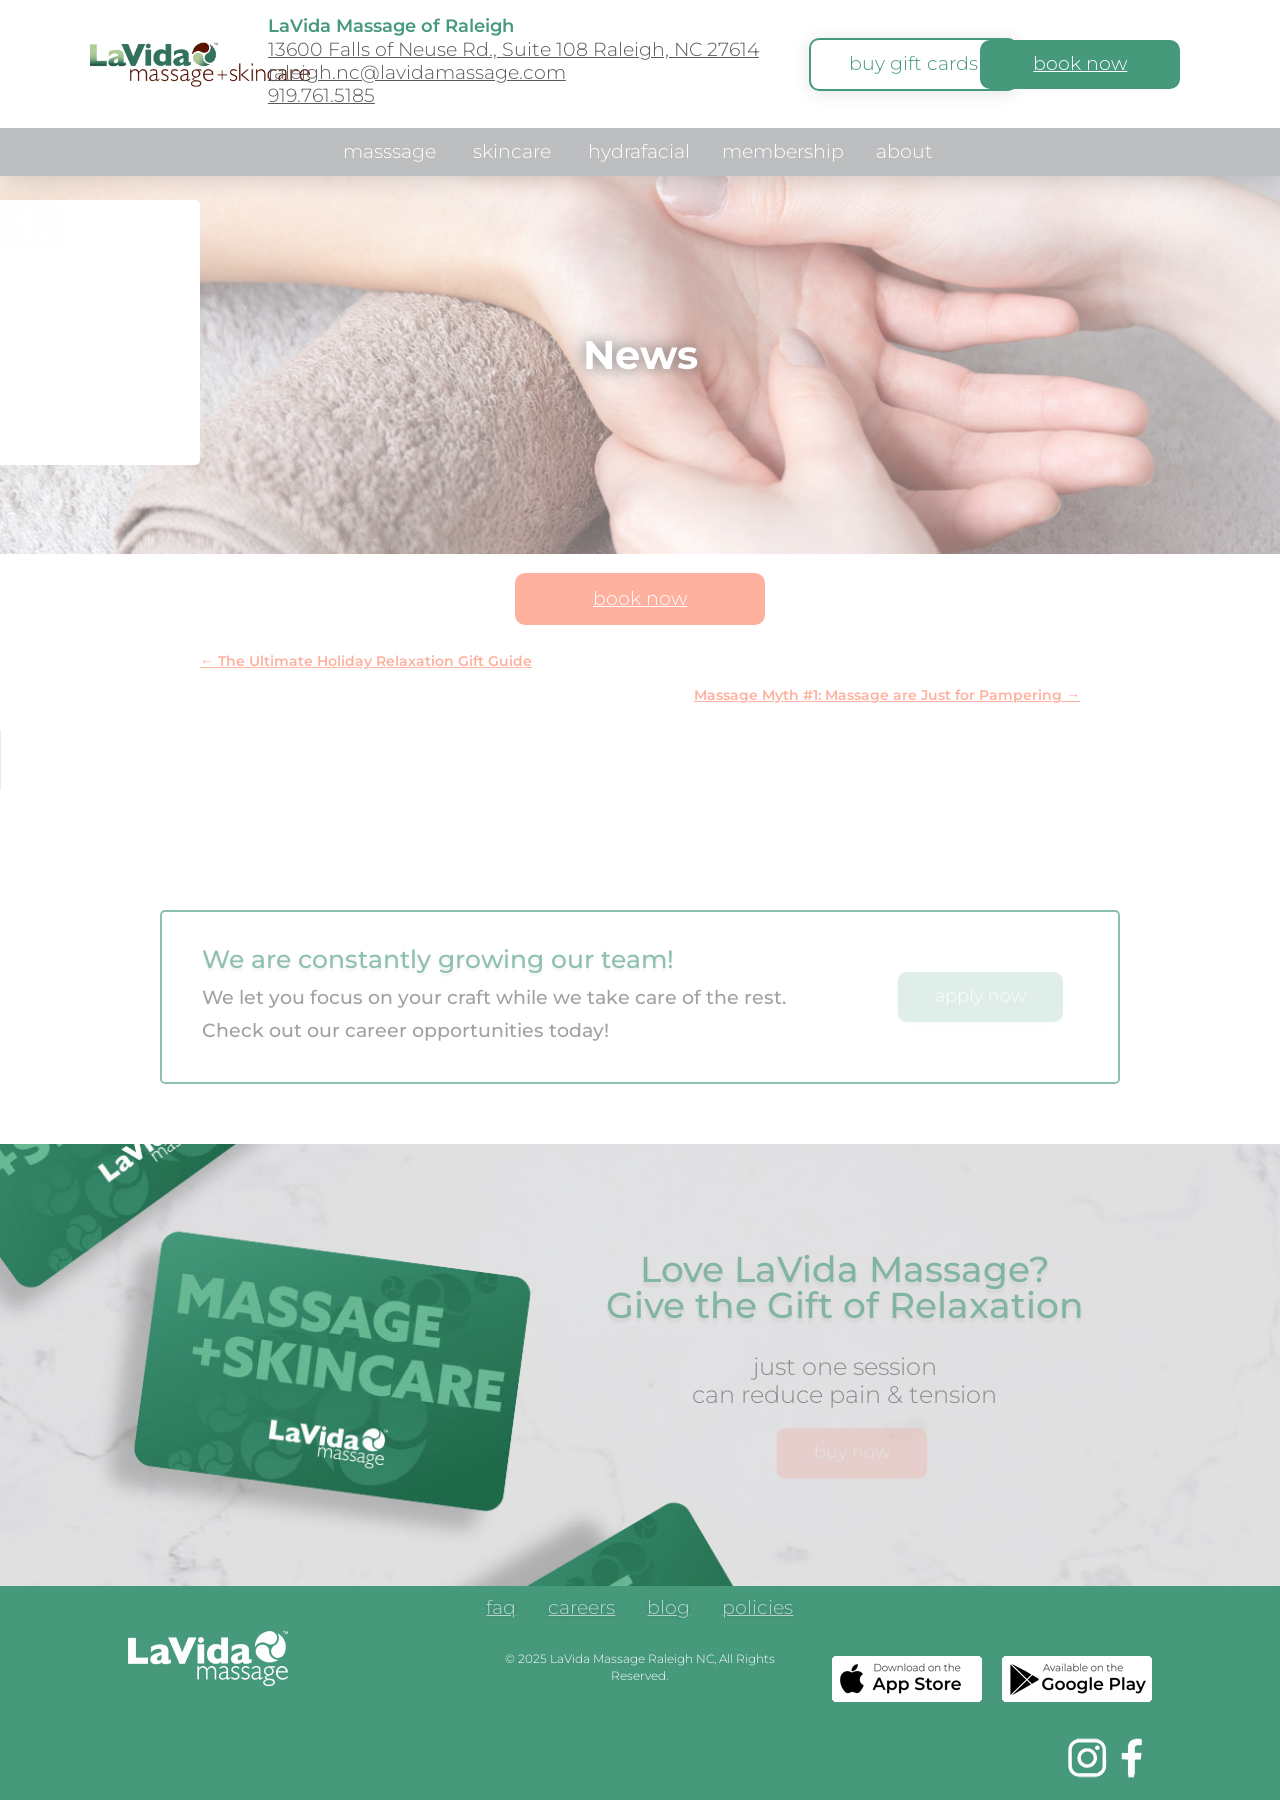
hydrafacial (639, 154)
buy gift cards (913, 63)
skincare (512, 154)
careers (581, 1610)
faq (501, 1610)
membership (783, 154)
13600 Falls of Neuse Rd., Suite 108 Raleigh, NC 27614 (513, 49)
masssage (389, 154)
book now (1080, 63)
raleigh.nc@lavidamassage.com (417, 72)
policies (757, 1610)
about (904, 154)
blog (668, 1610)
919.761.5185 (321, 95)
